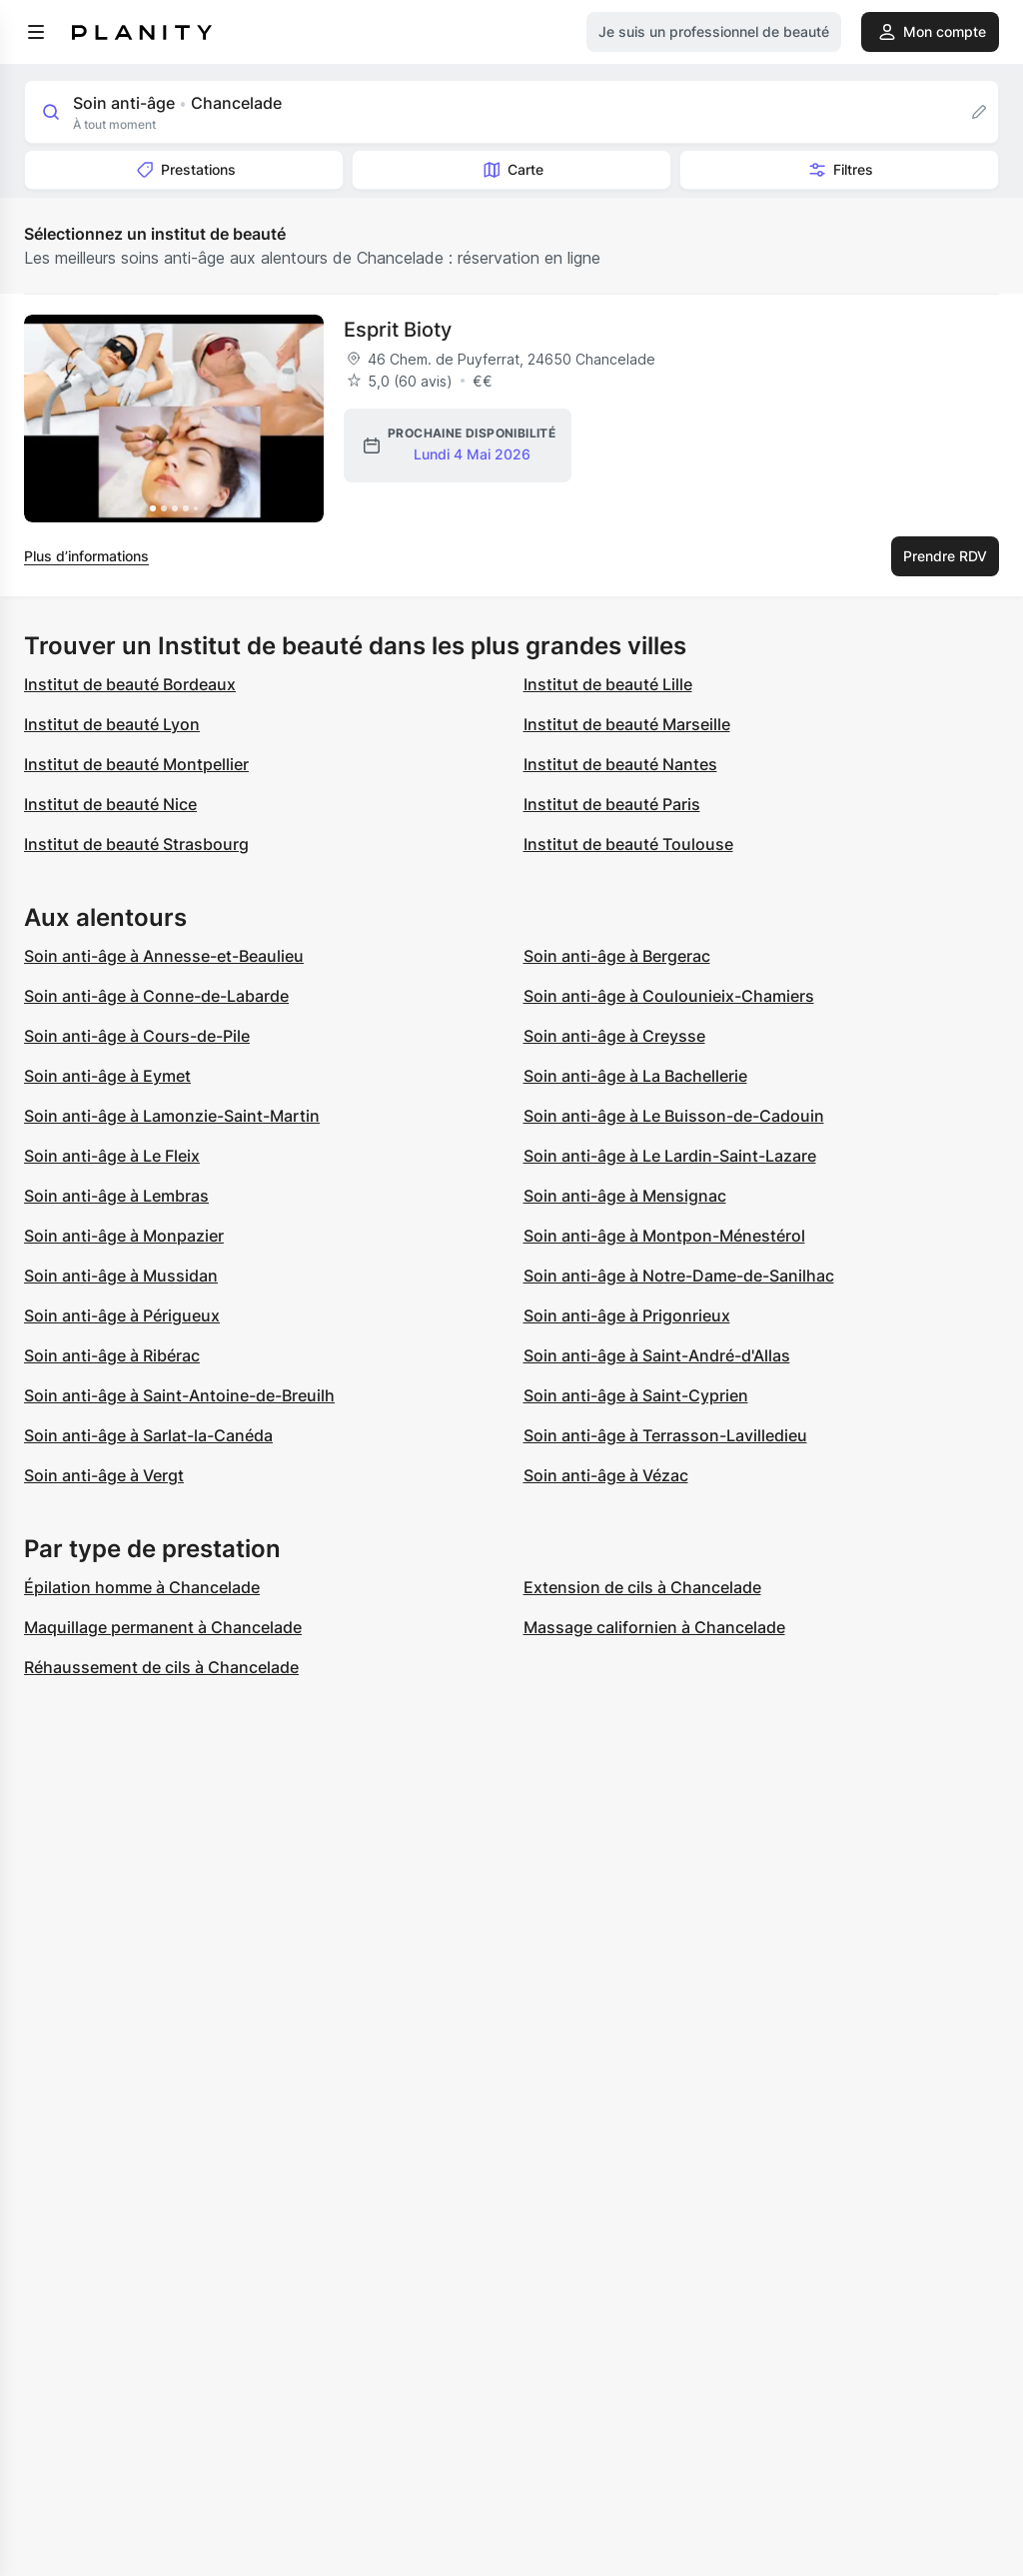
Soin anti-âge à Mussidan (121, 1276)
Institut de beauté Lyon (112, 724)
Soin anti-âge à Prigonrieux (626, 1315)
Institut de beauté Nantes (620, 764)
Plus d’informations (86, 555)
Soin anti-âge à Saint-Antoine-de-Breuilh (179, 1395)
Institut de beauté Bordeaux (130, 684)
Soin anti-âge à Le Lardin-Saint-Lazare (669, 1156)
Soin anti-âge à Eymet (107, 1076)
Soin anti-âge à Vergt (104, 1475)
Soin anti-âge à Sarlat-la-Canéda (148, 1435)
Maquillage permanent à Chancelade (163, 1627)
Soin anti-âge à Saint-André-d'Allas (656, 1355)
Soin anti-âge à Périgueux (122, 1315)
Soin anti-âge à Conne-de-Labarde (156, 996)
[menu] (36, 32)
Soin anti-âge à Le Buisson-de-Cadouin (673, 1116)
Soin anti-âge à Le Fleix (112, 1156)
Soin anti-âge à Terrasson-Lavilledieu (665, 1435)
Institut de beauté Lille (607, 684)
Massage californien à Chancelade (654, 1627)
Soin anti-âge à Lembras (116, 1196)
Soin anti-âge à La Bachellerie (635, 1076)
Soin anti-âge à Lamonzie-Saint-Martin (172, 1116)
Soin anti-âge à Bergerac (616, 956)
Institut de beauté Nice (110, 804)
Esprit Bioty (398, 330)
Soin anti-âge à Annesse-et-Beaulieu (164, 956)
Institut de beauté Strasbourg (136, 844)
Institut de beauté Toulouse (628, 844)
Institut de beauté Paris (611, 804)
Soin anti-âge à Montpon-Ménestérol (664, 1236)
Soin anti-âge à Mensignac (624, 1196)
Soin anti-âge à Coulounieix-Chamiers (668, 996)
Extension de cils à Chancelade (642, 1587)
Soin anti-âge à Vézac (605, 1475)
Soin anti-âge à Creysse (614, 1036)
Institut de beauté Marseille (626, 724)
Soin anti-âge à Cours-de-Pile (137, 1036)
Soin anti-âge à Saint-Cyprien (635, 1395)
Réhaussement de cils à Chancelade (161, 1667)
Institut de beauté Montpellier (136, 764)
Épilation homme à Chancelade (142, 1587)
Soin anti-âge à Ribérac (112, 1355)
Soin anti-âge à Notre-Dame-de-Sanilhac (678, 1276)
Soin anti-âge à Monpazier (124, 1236)
